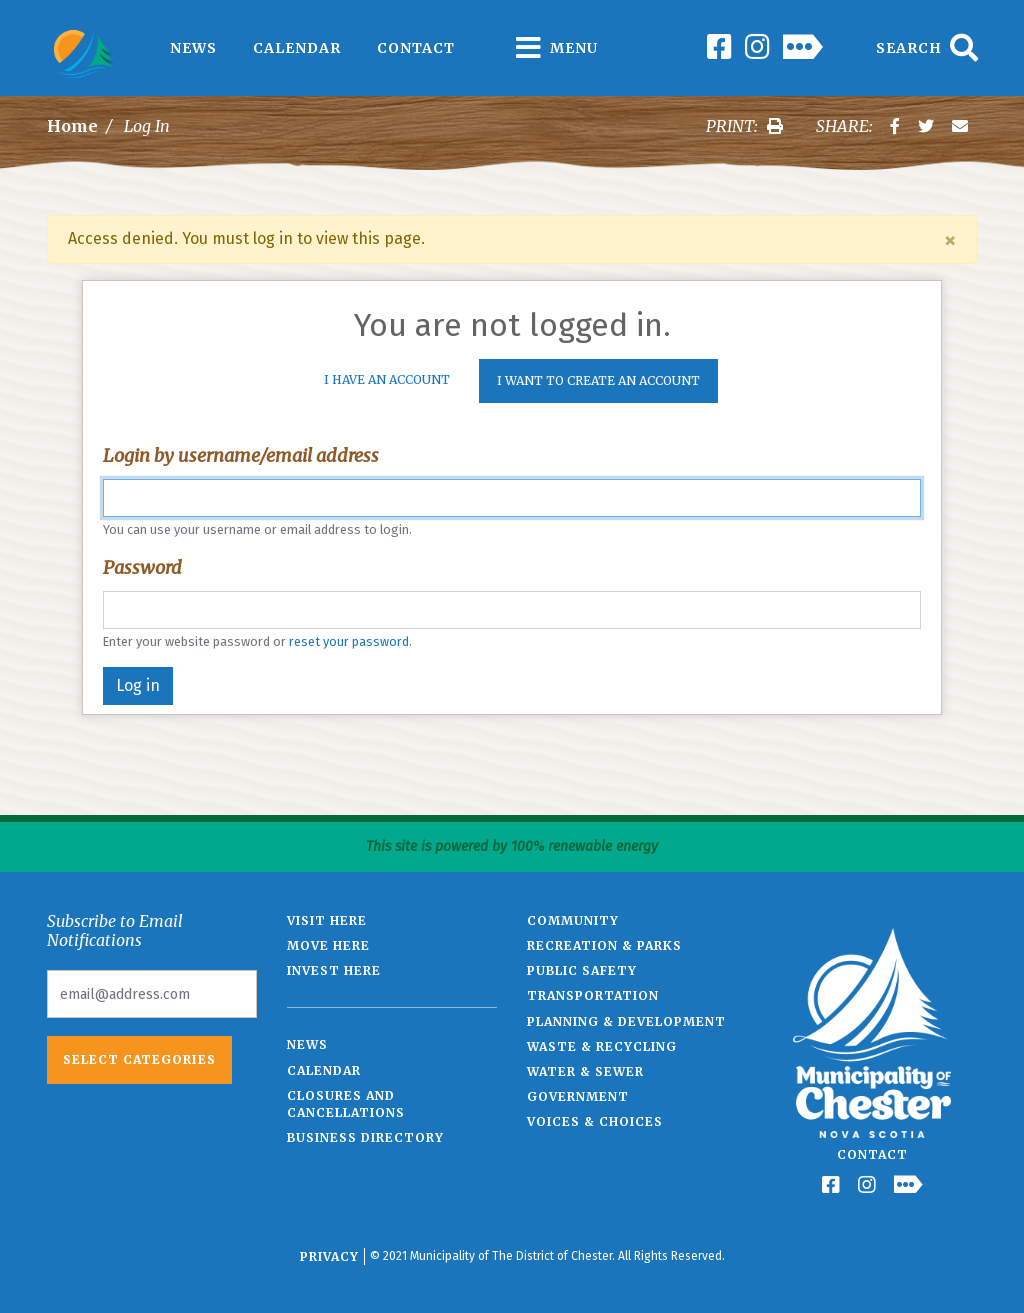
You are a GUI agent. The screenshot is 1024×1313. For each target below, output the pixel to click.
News (193, 48)
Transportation (593, 995)
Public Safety (582, 970)
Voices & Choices (595, 1121)
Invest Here (334, 970)
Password (142, 567)
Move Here (328, 945)
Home (72, 126)
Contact (416, 48)
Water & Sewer (585, 1071)
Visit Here (327, 920)
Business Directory (365, 1137)
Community (573, 920)
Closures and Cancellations (346, 1104)
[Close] (950, 240)
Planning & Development (626, 1021)
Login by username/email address (241, 455)
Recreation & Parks (604, 945)
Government (578, 1096)
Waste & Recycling (602, 1046)
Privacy (329, 1256)
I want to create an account (598, 380)
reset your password (349, 641)
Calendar (297, 48)
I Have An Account (387, 379)
